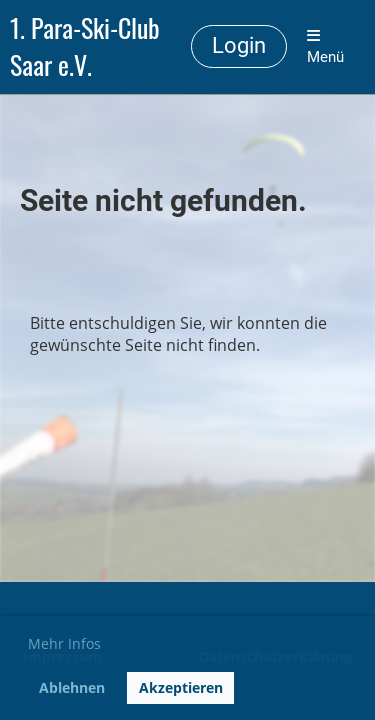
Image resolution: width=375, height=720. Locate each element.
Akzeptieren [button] (181, 687)
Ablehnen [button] (72, 687)
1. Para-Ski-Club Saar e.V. (85, 47)
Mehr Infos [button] (64, 643)
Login (239, 45)
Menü (325, 47)
